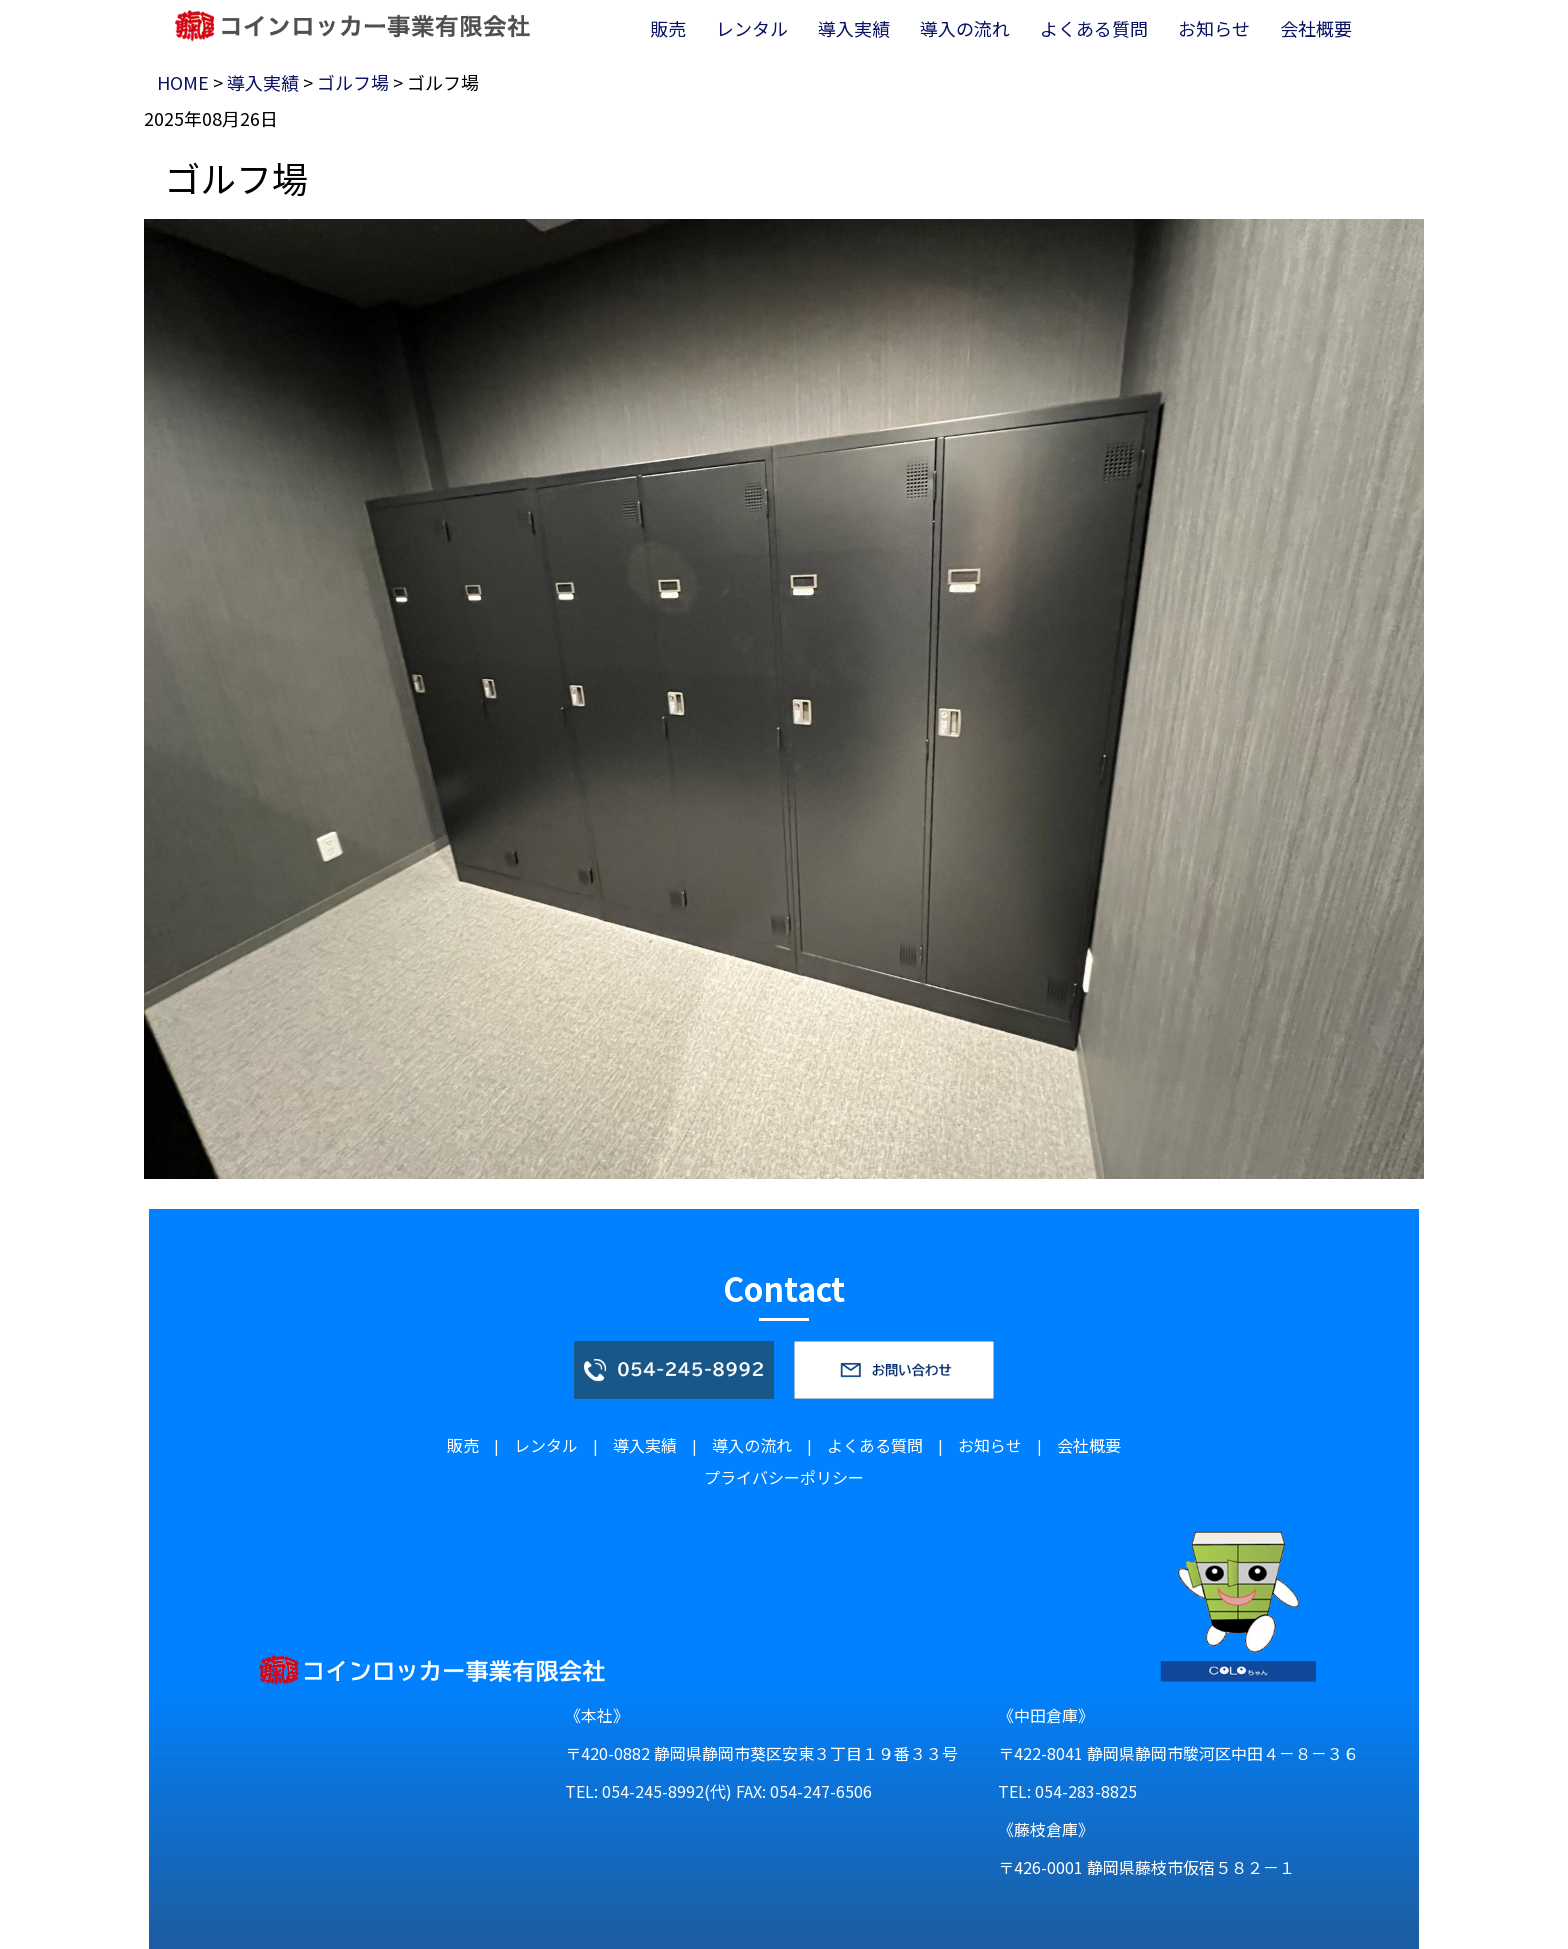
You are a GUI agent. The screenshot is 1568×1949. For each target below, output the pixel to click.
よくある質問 (875, 1445)
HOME (183, 82)
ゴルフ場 (353, 82)
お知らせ (990, 1445)
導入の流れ (752, 1445)
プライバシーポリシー (784, 1477)
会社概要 (1089, 1445)
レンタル (546, 1445)
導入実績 (263, 82)
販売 (463, 1445)
